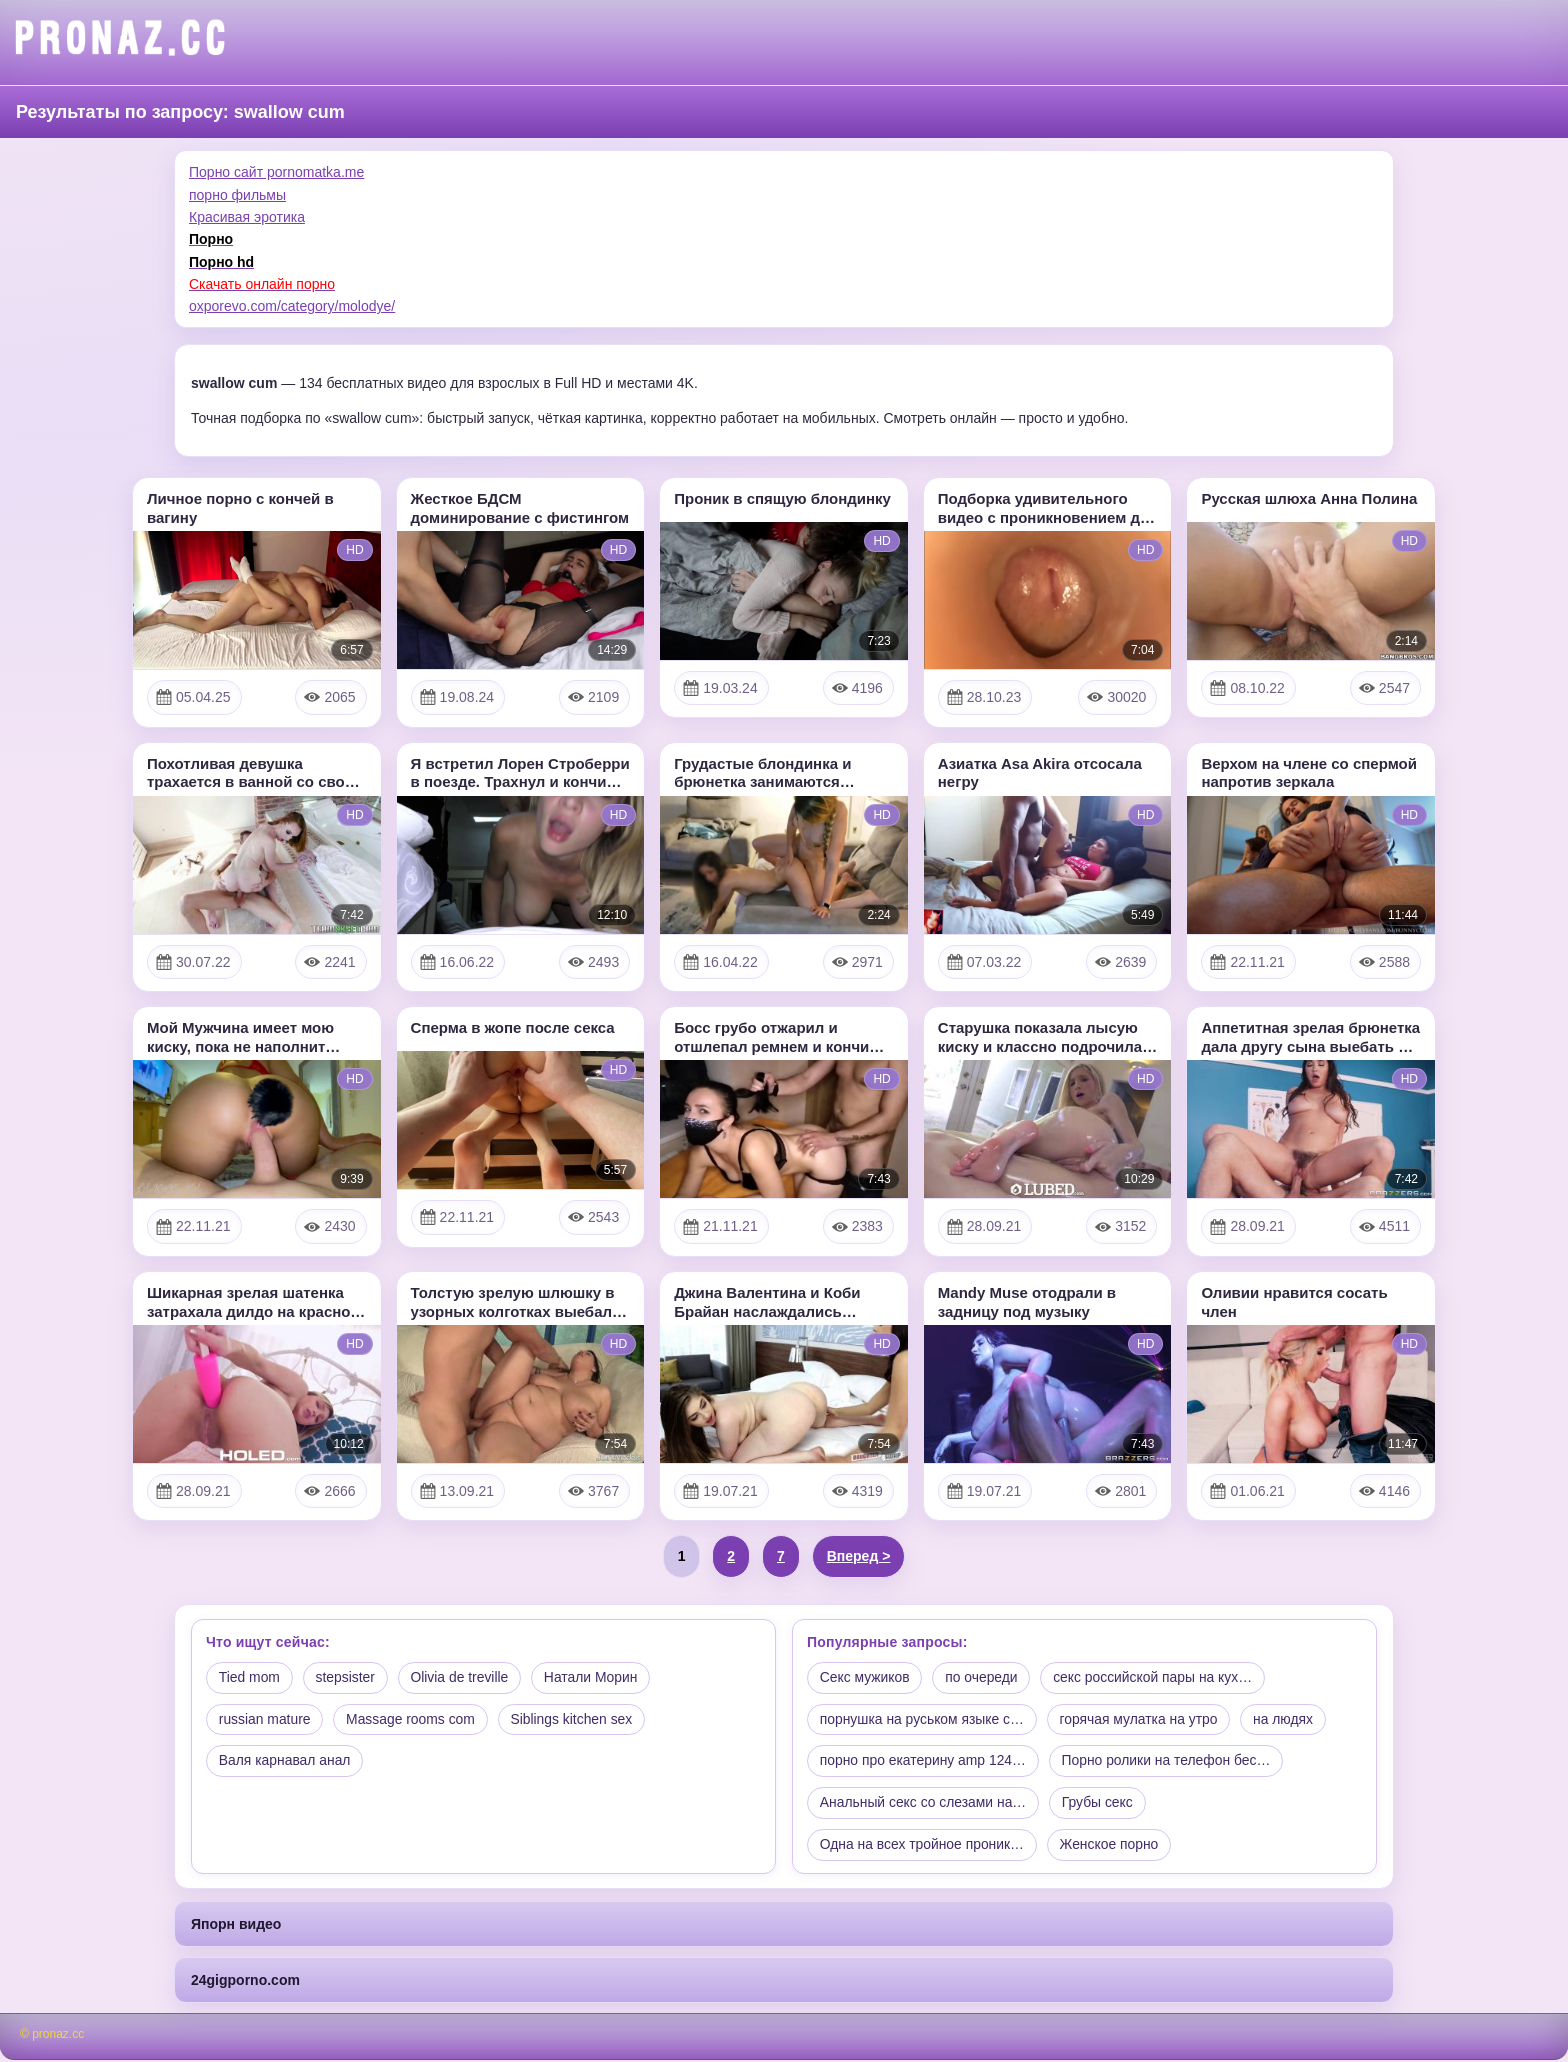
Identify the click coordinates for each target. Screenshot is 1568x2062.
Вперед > (859, 1556)
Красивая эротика (247, 217)
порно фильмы (237, 195)
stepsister (347, 1678)
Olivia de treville (462, 1678)
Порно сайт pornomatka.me (276, 172)
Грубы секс (1100, 1804)
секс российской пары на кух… (1156, 1678)
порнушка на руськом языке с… (923, 1720)
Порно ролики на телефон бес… (1169, 1762)
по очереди (983, 1678)
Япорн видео (236, 1925)
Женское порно (1112, 1846)
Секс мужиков (865, 1678)
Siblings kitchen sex (575, 1720)
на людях (1287, 1720)
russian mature (265, 1720)
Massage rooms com (413, 1720)
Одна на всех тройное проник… (923, 1846)
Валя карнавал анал (285, 1762)
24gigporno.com (245, 1982)
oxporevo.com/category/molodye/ (292, 306)
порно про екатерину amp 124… (924, 1762)
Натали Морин (594, 1678)
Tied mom (250, 1678)
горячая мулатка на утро (1141, 1720)
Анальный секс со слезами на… (924, 1804)
